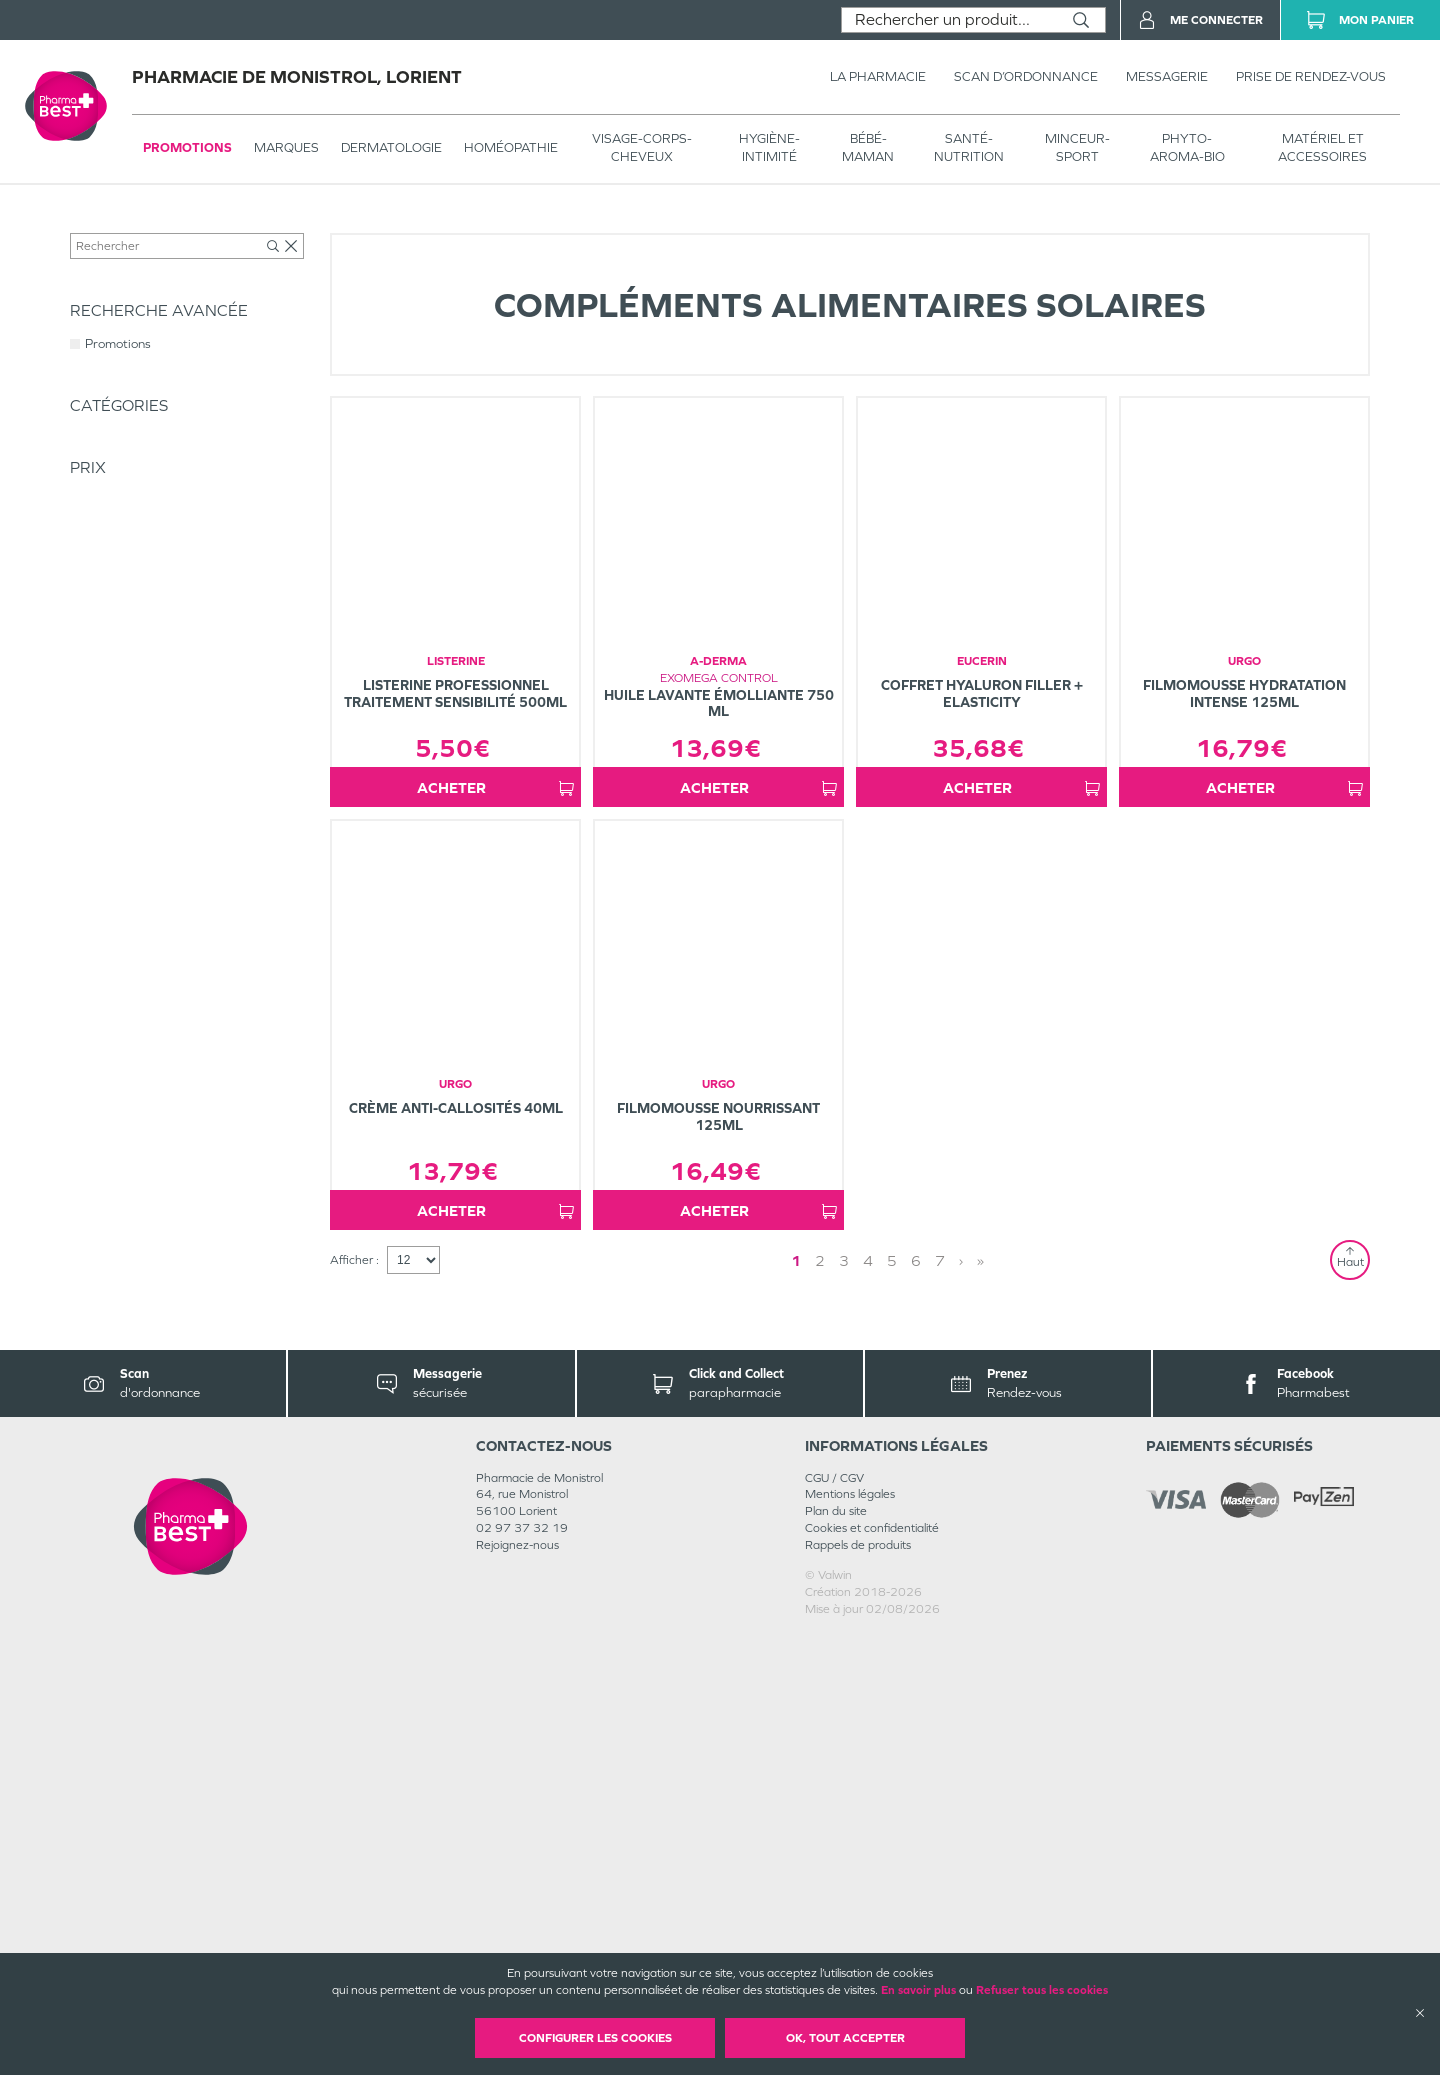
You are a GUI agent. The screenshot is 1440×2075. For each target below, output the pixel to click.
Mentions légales (850, 1934)
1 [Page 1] (884, 1699)
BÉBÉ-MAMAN (868, 147)
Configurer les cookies (595, 2038)
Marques (286, 147)
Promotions (187, 147)
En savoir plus (918, 1990)
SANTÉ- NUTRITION (969, 147)
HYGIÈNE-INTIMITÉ (769, 147)
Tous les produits (114, 227)
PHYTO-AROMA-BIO (1187, 147)
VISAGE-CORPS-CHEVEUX (642, 147)
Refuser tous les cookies (1042, 1990)
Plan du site (836, 1951)
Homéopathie (511, 147)
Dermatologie (391, 147)
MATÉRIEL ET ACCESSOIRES (1322, 147)
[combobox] (949, 20)
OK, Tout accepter (845, 2038)
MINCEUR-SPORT (1077, 147)
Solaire (357, 227)
